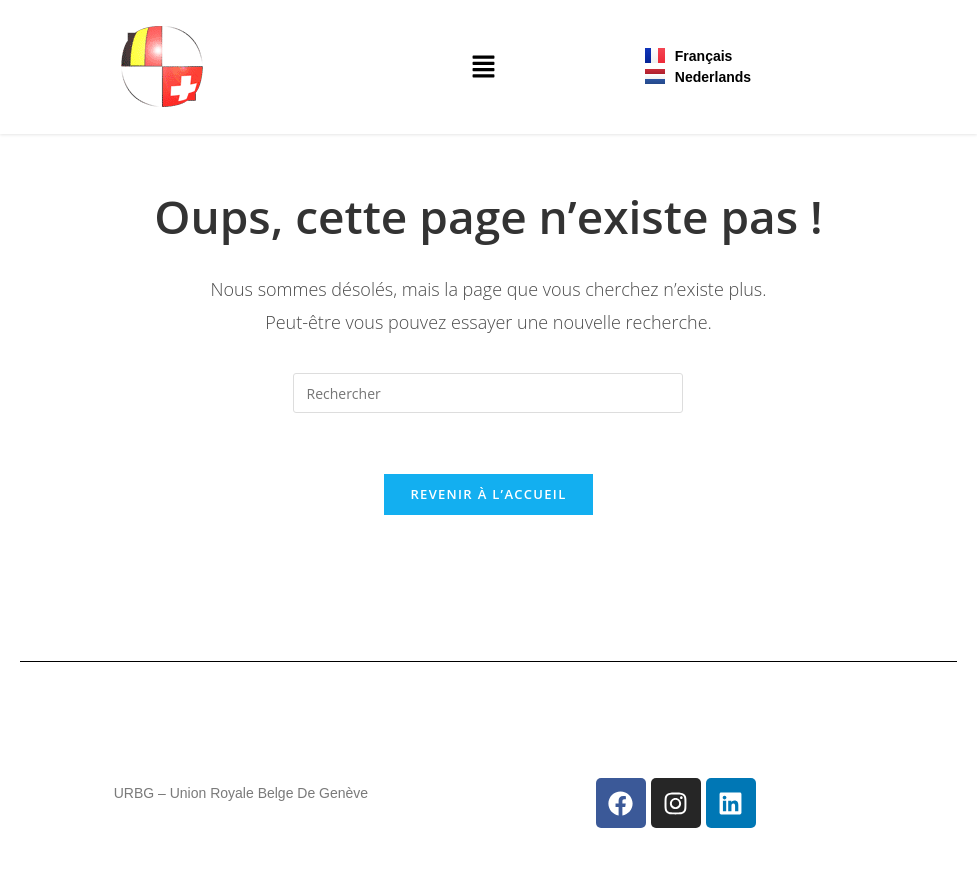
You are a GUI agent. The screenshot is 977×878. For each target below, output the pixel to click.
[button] (483, 67)
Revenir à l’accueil (488, 494)
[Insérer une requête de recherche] (488, 393)
